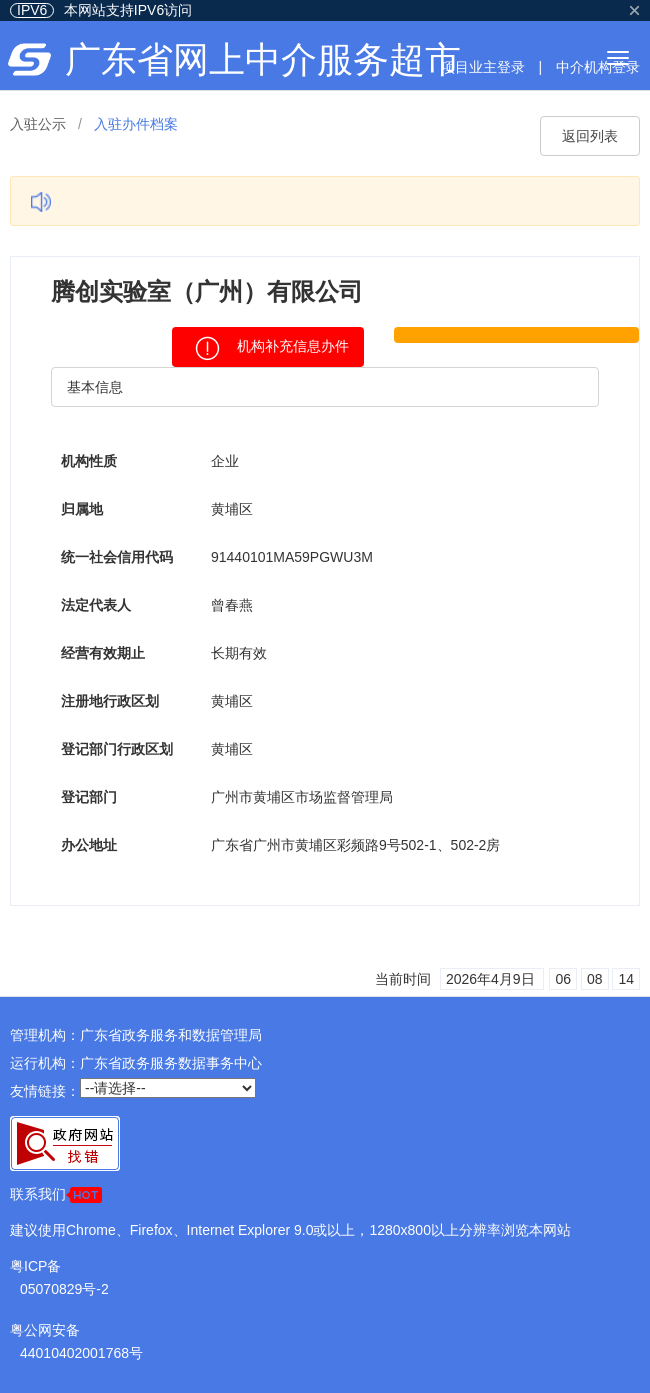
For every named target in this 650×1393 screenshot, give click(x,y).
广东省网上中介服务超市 (263, 59)
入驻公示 (38, 124)
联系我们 (56, 1194)
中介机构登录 (598, 67)
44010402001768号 (81, 1353)
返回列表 (590, 136)
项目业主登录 (483, 67)
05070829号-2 (64, 1289)
